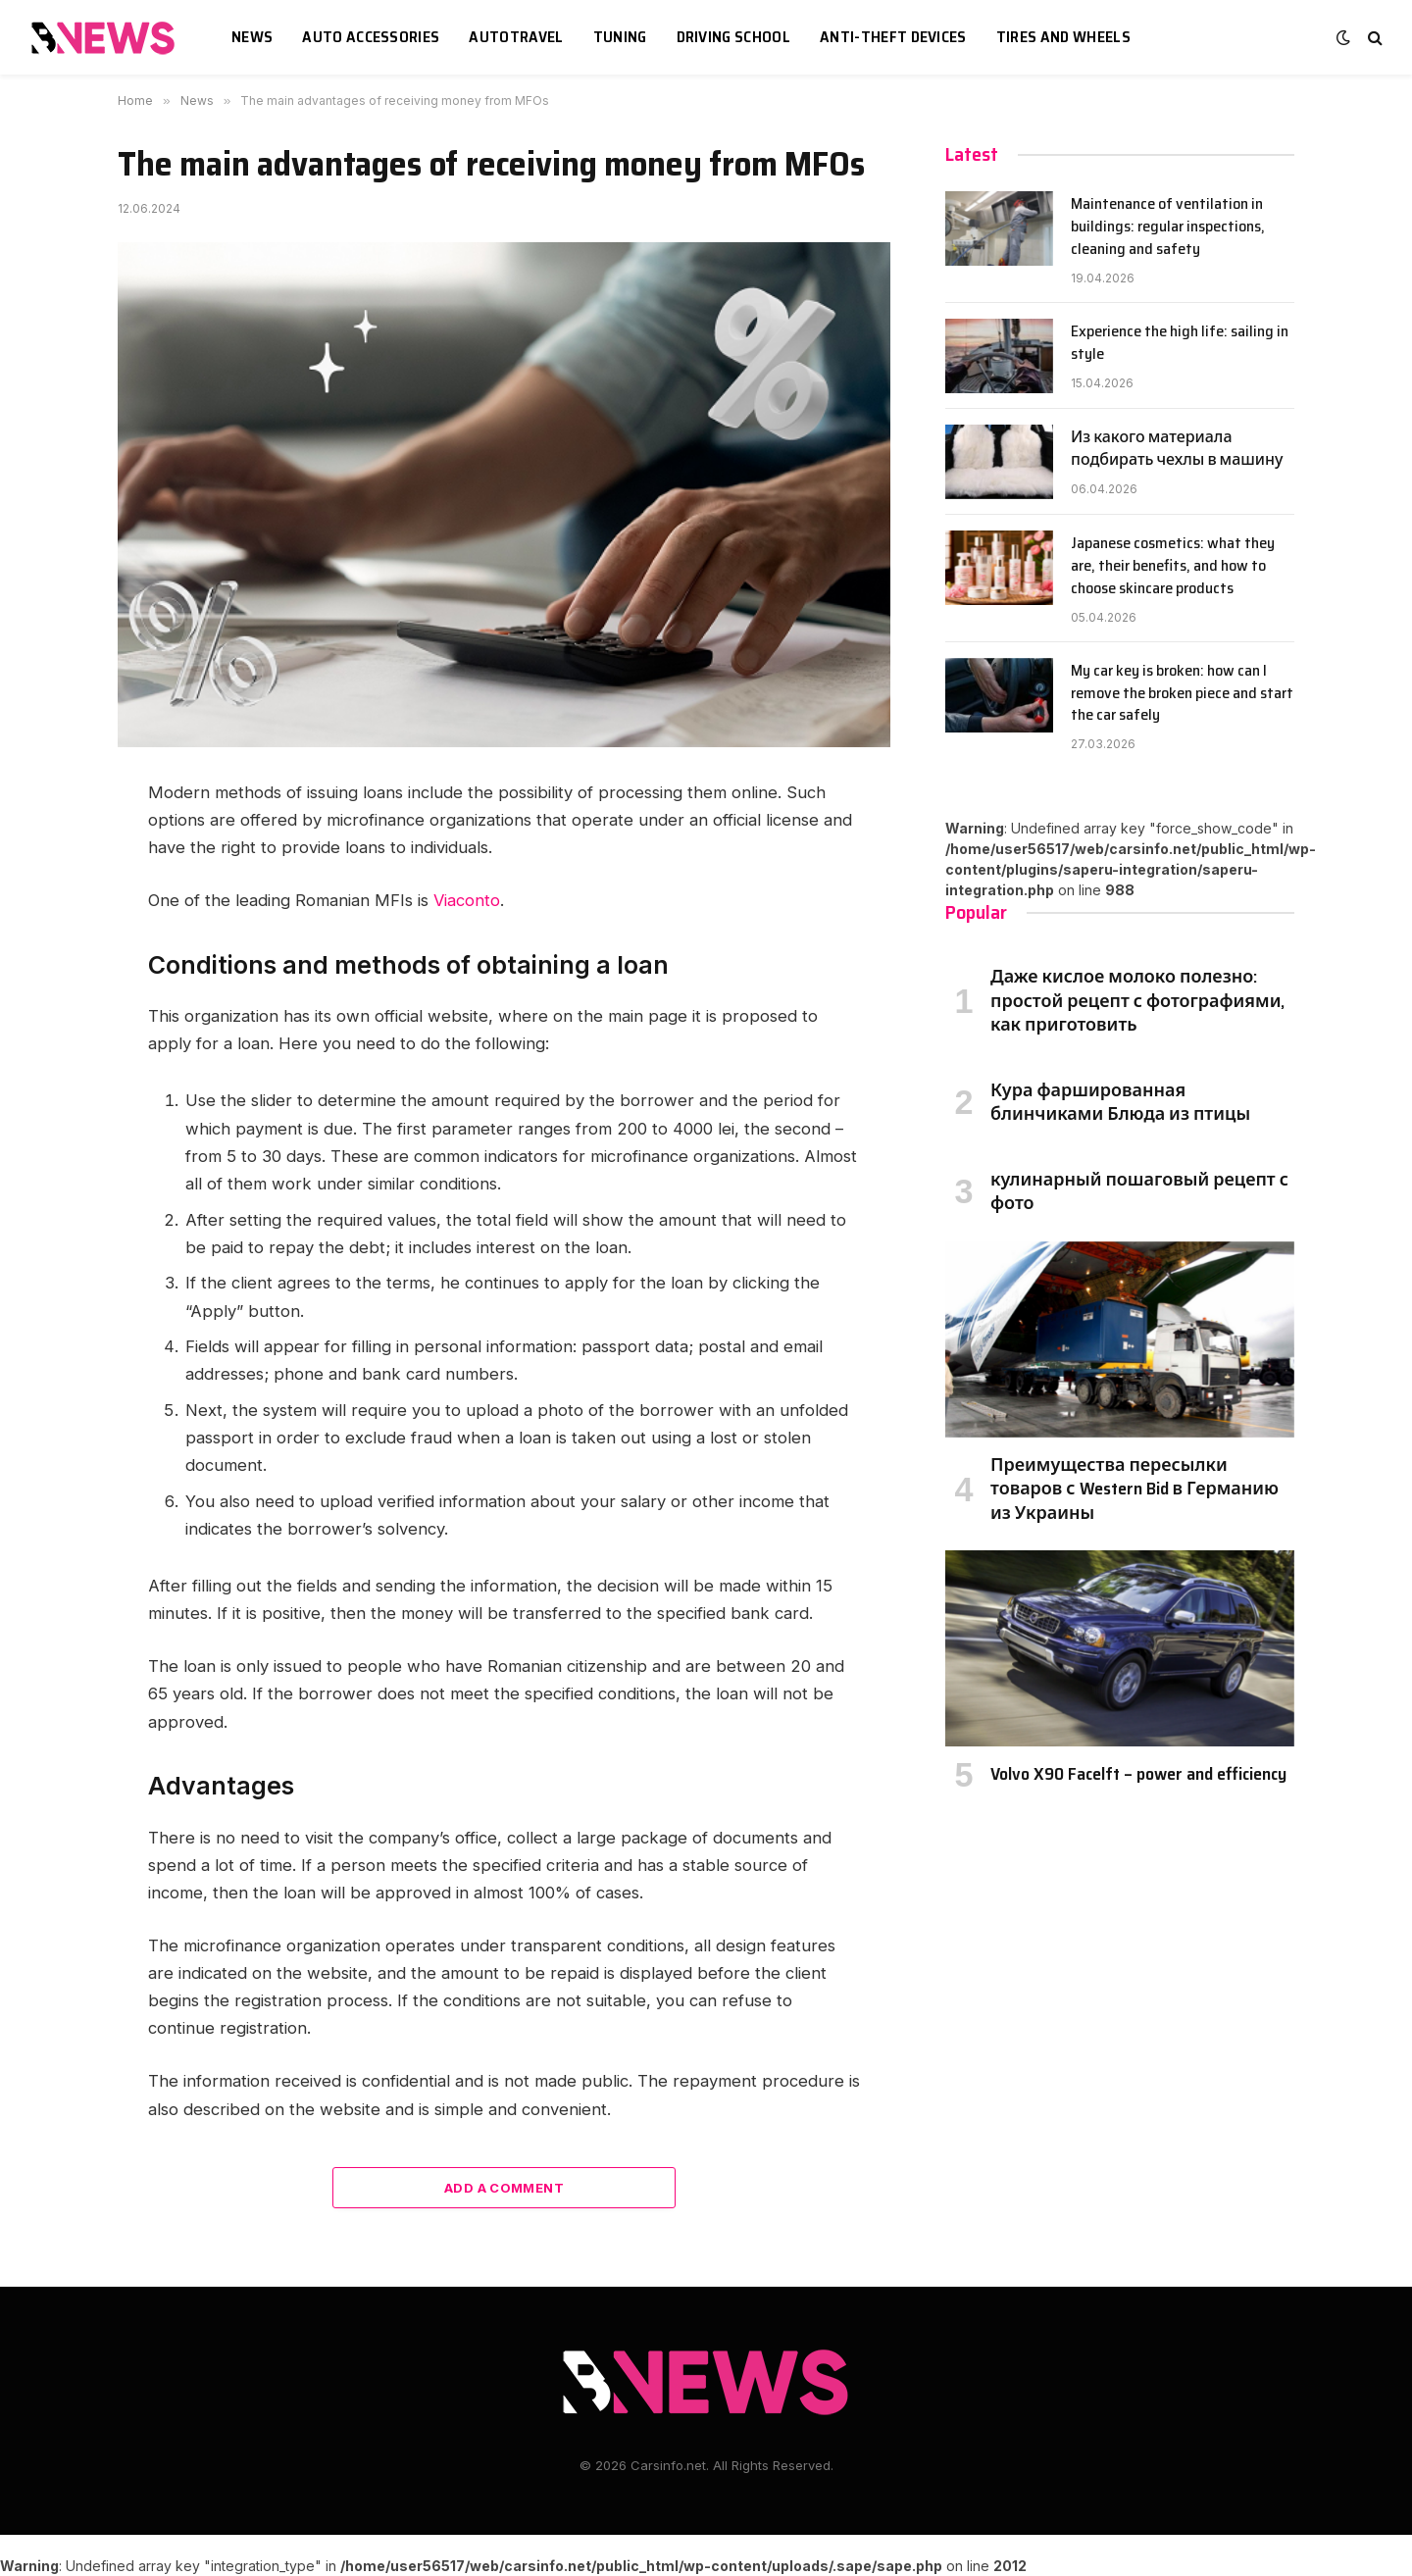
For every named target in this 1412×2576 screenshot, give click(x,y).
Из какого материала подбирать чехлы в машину (1177, 449)
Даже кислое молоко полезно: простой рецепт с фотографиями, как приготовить (1137, 1000)
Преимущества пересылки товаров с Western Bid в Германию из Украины (1134, 1489)
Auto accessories (370, 37)
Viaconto (466, 900)
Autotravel (516, 37)
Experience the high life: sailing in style (1179, 343)
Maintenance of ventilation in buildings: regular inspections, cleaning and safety (1168, 227)
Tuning (620, 37)
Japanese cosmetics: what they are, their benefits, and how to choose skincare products (1173, 566)
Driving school (733, 37)
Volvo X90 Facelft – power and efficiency (1138, 1774)
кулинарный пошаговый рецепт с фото (1139, 1192)
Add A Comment (504, 2188)
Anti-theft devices (893, 37)
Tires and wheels (1063, 37)
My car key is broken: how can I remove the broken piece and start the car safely (1182, 694)
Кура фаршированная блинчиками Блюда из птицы (1120, 1103)
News (252, 37)
